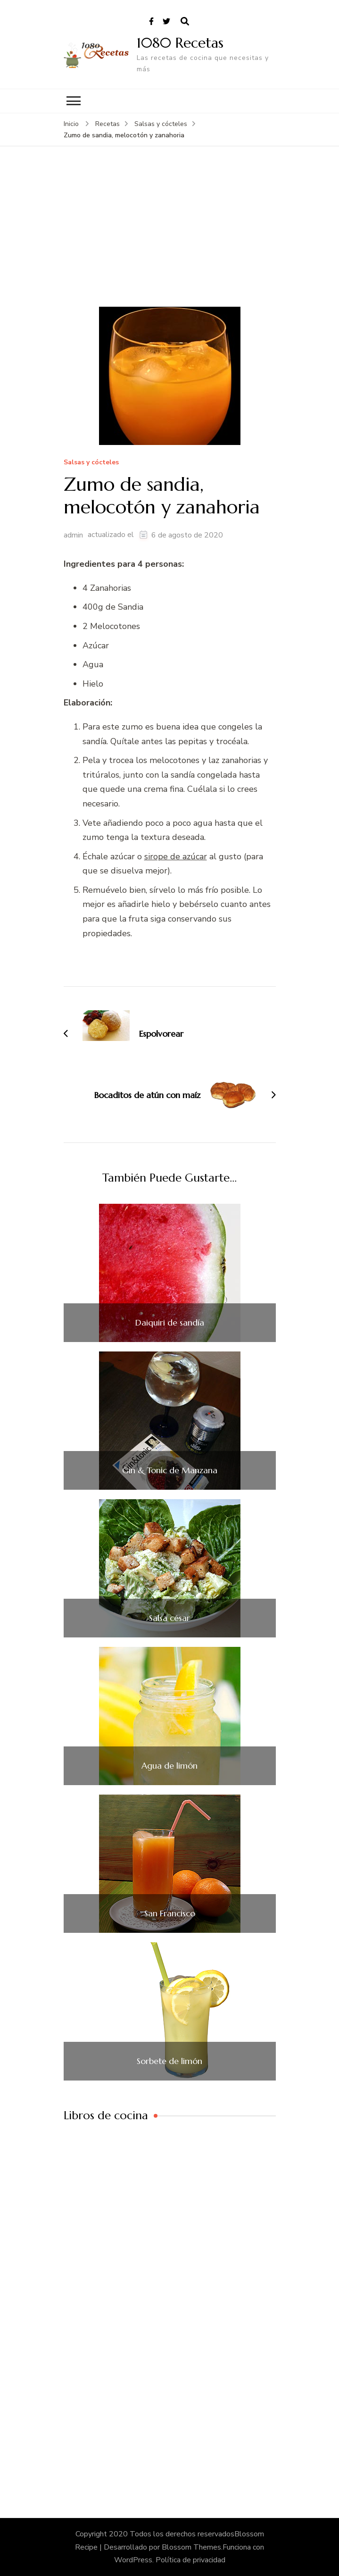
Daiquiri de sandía (169, 1322)
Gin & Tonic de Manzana (169, 1470)
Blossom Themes (191, 2547)
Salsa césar (169, 1618)
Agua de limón (169, 1766)
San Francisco (169, 1913)
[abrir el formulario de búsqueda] (185, 21)
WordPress (133, 2560)
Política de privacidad (190, 2560)
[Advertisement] (170, 236)
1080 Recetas (180, 42)
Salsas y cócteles (91, 462)
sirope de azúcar (175, 856)
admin (73, 535)
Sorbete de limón (169, 2061)
